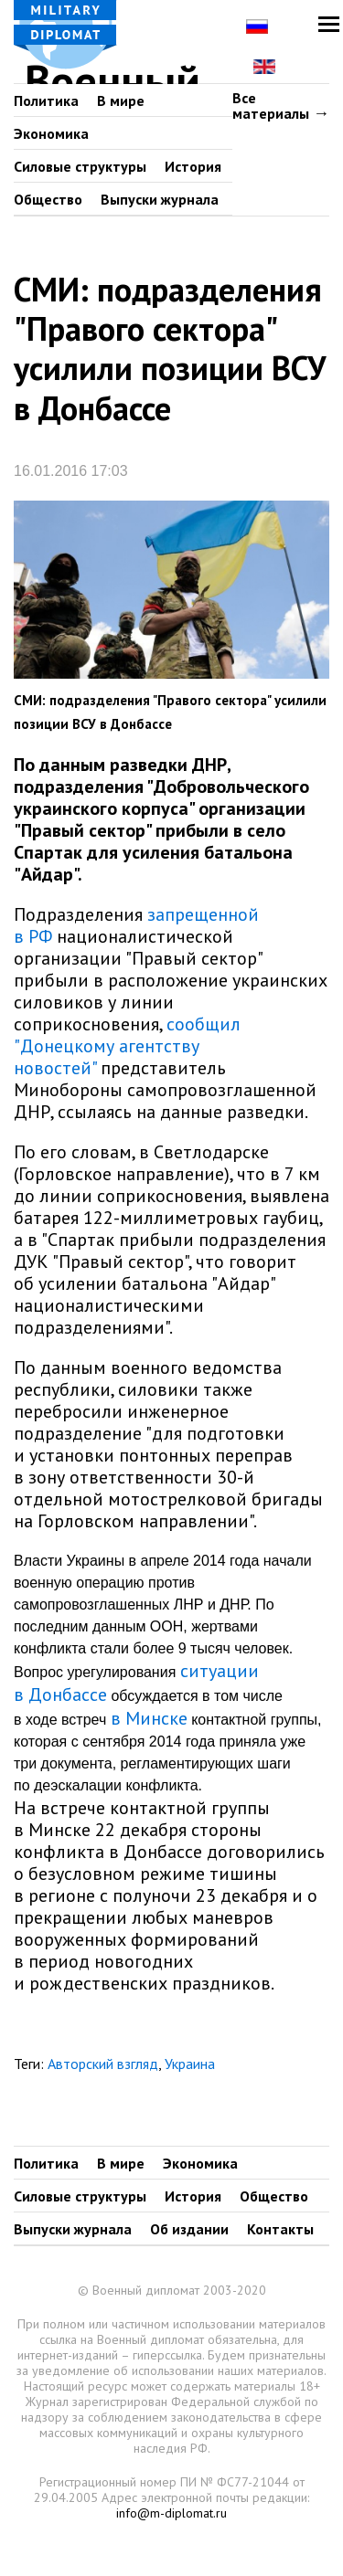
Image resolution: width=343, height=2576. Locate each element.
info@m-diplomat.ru (171, 2513)
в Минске (149, 1718)
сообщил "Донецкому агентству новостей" (127, 1046)
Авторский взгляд (103, 2063)
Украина (190, 2063)
